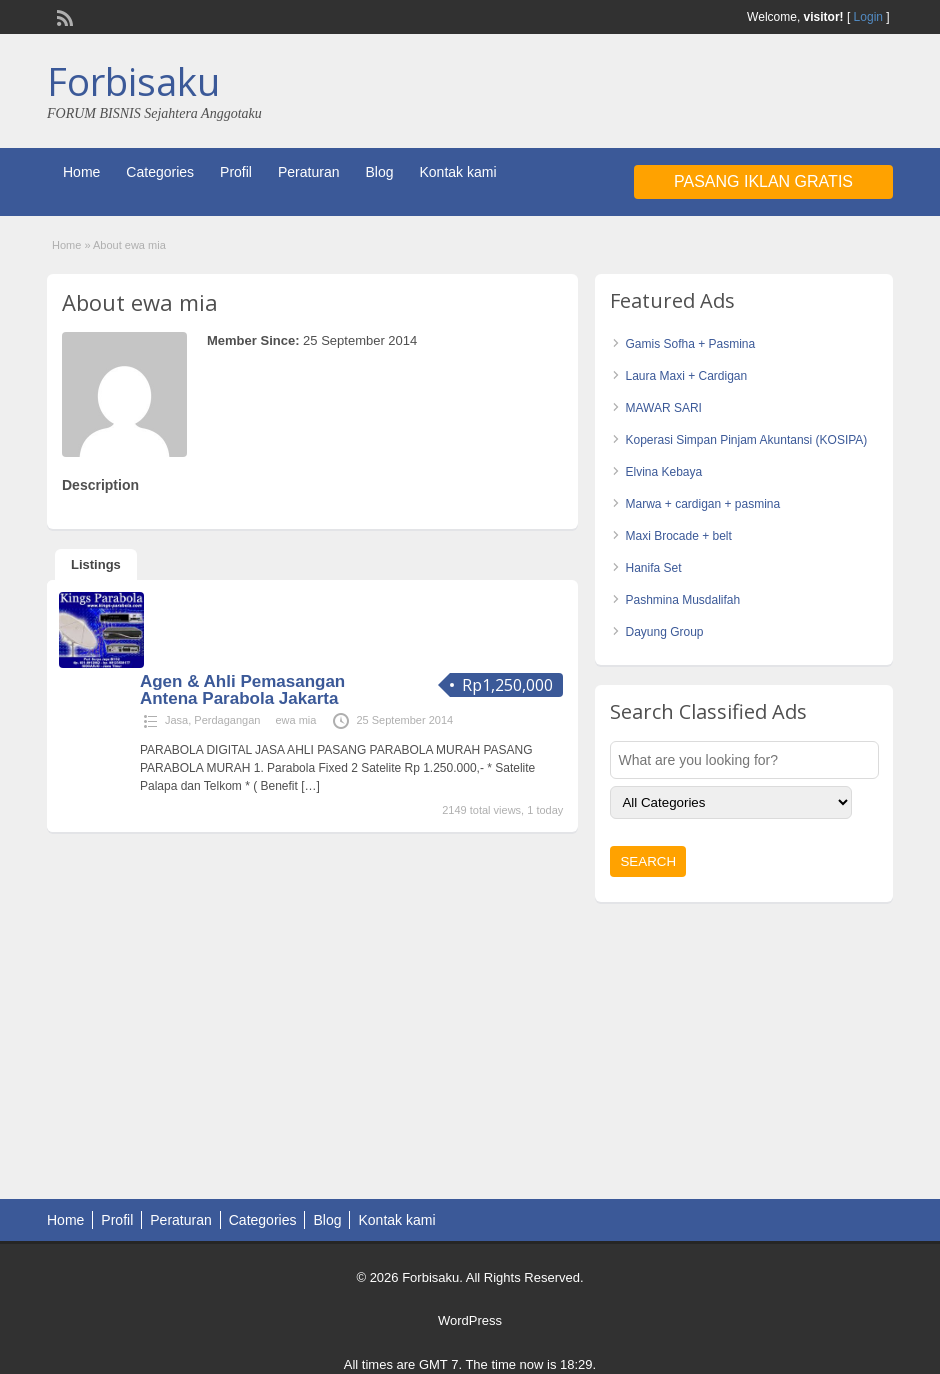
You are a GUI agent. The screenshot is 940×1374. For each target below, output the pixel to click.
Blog (379, 172)
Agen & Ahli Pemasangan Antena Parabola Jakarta (242, 690)
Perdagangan (227, 720)
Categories (160, 172)
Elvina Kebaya (663, 472)
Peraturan (308, 172)
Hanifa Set (653, 568)
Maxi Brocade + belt (678, 536)
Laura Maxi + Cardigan (686, 376)
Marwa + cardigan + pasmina (702, 504)
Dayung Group (664, 632)
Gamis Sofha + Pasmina (690, 344)
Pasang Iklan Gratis (763, 181)
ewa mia (295, 720)
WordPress (470, 1320)
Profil (236, 172)
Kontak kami (457, 172)
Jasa (176, 720)
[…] (310, 786)
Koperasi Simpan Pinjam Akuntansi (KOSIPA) (746, 440)
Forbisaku (133, 81)
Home (81, 172)
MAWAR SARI (663, 408)
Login (868, 17)
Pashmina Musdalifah (682, 600)
